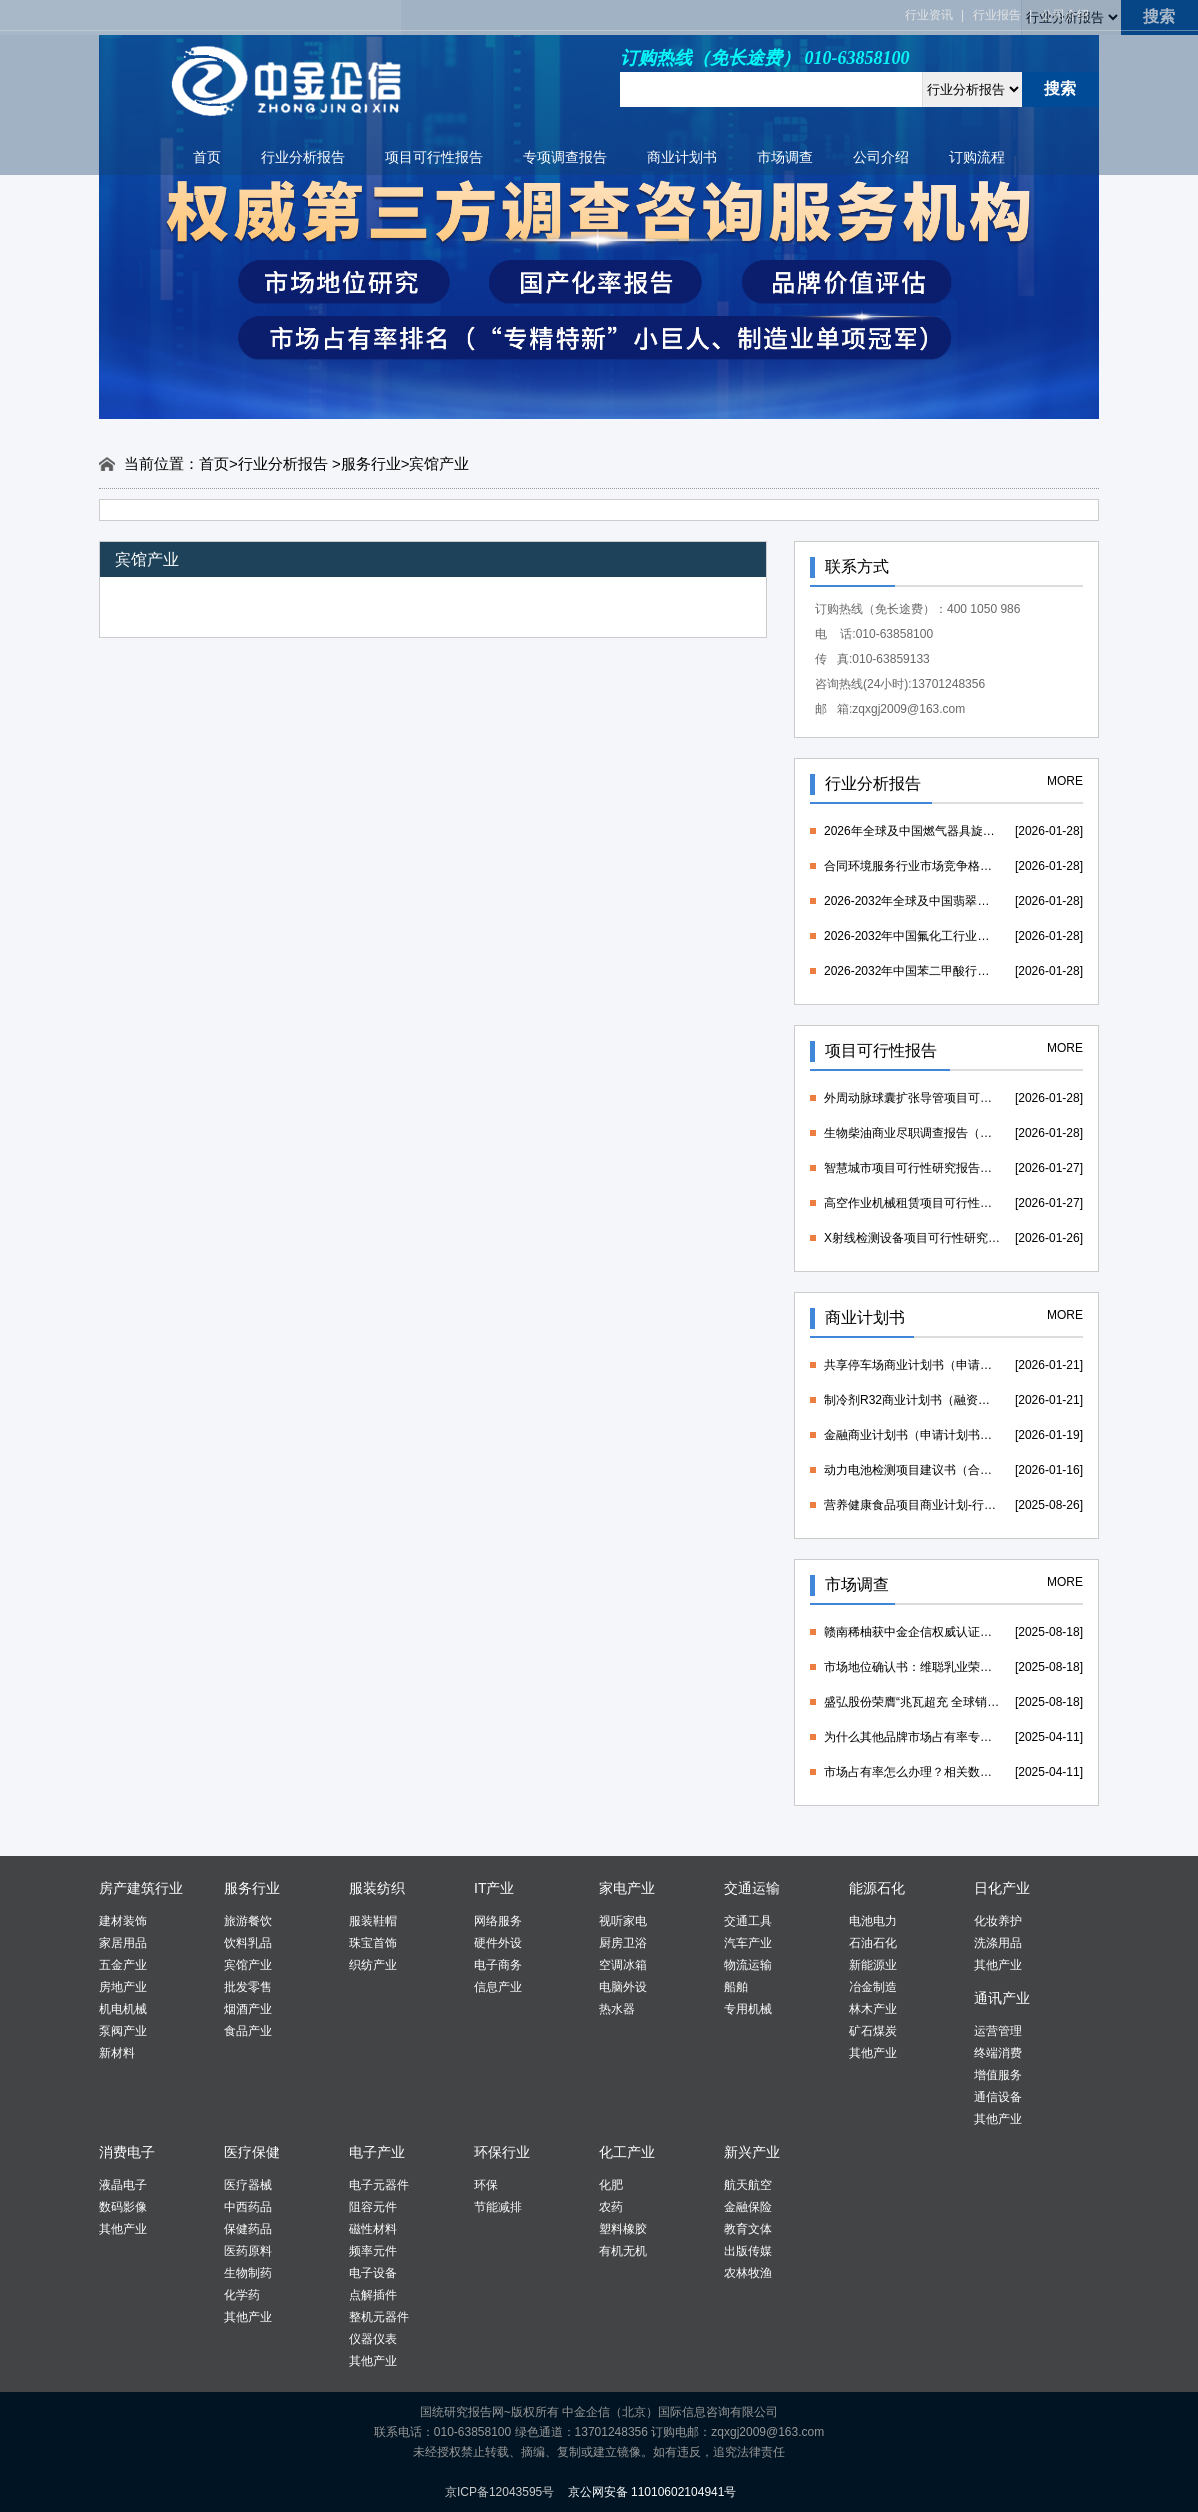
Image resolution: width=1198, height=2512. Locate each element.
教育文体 (748, 2229)
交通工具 (748, 1921)
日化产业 (1002, 1888)
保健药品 (248, 2229)
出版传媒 (748, 2251)
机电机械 (123, 2009)
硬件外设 (498, 1943)
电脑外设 (623, 1987)
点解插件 (373, 2295)
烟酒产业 (248, 2009)
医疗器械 (248, 2185)
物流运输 (748, 1965)
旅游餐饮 (248, 1921)
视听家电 (623, 1921)
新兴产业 (752, 2152)
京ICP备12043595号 (499, 2492)
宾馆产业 (248, 1965)
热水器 (617, 2009)
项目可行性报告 (434, 157)
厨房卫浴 (623, 1943)
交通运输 (752, 1888)
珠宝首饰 (373, 1943)
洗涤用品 (998, 1943)
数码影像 (123, 2207)
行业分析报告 (303, 157)
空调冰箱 (623, 1965)
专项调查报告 (565, 157)
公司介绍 (1065, 15)
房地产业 (123, 1987)
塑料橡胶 (623, 2229)
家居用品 (123, 1943)
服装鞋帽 (373, 1921)
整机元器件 (379, 2317)
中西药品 (248, 2207)
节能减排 (498, 2207)
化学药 (242, 2295)
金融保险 (748, 2207)
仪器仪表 (373, 2339)
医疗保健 (252, 2152)
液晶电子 (123, 2185)
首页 (207, 157)
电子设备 (373, 2273)
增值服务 (998, 2075)
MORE (1065, 781)
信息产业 (498, 1987)
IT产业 (494, 1888)
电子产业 (377, 2152)
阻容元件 (373, 2207)
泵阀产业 (123, 2031)
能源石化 (877, 1888)
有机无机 (623, 2251)
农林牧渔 (748, 2273)
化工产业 (627, 2152)
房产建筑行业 (141, 1888)
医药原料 (248, 2251)
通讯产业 (1002, 1998)
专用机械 (748, 2009)
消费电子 (127, 2152)
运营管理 (998, 2031)
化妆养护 (998, 1921)
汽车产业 (748, 1943)
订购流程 (977, 157)
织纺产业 (373, 1965)
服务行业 (371, 463)
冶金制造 (873, 1987)
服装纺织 (377, 1888)
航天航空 (748, 2185)
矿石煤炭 (873, 2031)
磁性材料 (373, 2229)
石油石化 (873, 1943)
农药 (611, 2207)
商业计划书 (682, 157)
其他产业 (873, 2053)
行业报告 (997, 15)
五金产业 (123, 1965)
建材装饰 (123, 1921)
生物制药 (248, 2273)
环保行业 (502, 2152)
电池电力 (873, 1921)
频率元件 (373, 2251)
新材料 (117, 2053)
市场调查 (785, 157)
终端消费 (998, 2053)
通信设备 (998, 2097)
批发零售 (248, 1987)
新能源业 (873, 1965)
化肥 (611, 2185)
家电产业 (627, 1888)
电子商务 (498, 1965)
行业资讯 (929, 15)
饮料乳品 (248, 1943)
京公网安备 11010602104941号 (652, 2492)
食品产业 (248, 2031)
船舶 (736, 1987)
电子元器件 (379, 2185)
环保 (486, 2185)
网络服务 (498, 1921)
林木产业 (873, 2009)
